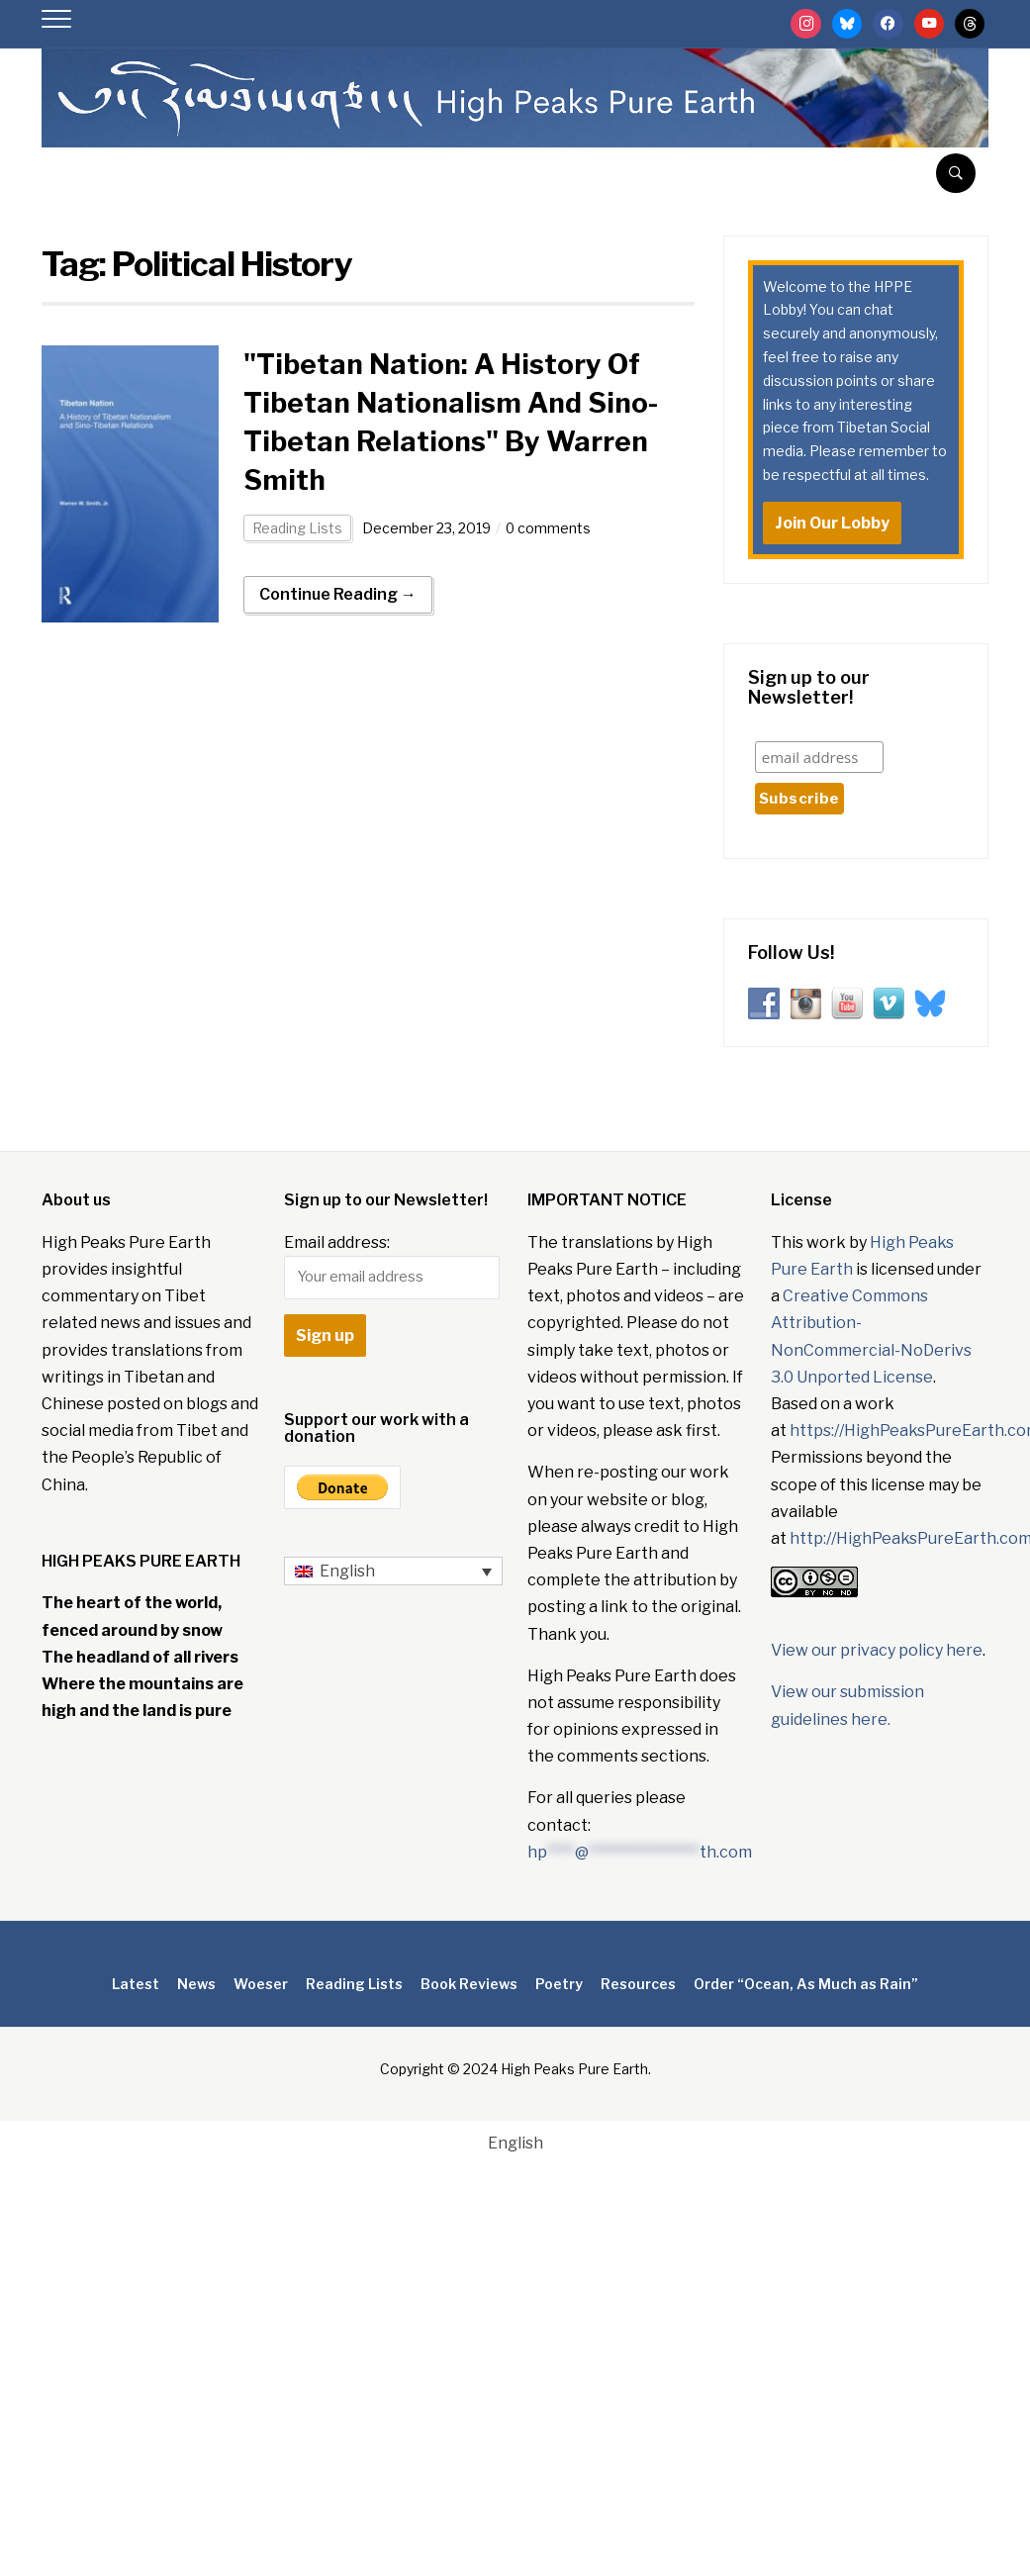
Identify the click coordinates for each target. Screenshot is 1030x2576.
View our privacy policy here (877, 1650)
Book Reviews (469, 1983)
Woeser (261, 1983)
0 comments (549, 528)
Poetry (559, 1983)
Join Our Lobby (832, 523)
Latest (135, 1983)
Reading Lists (297, 528)
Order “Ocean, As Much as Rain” (806, 1983)
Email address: (392, 1266)
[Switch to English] (515, 2143)
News (196, 1983)
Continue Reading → (338, 594)
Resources (638, 1983)
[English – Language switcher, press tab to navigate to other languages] (393, 1571)
